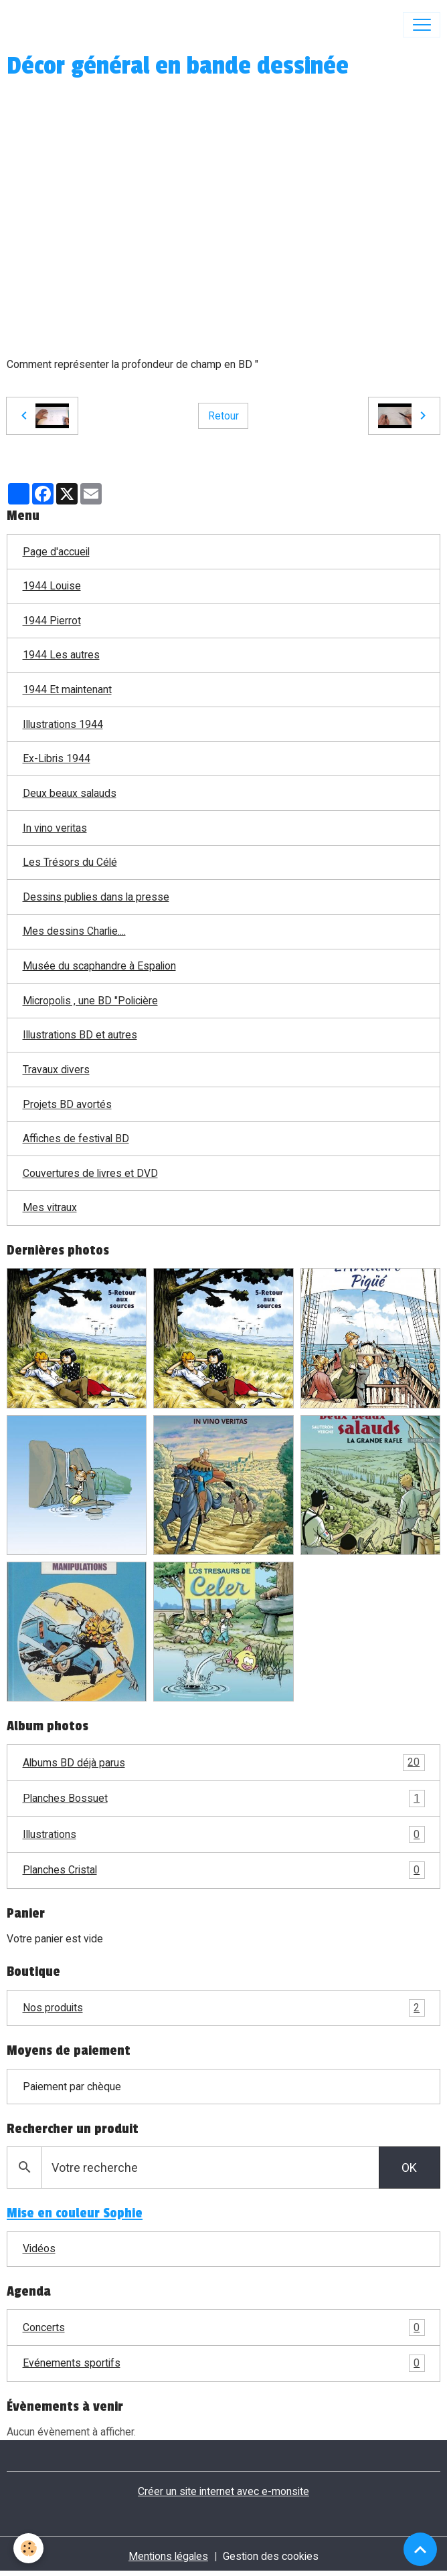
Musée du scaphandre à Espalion (99, 965)
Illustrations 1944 (63, 724)
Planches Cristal (224, 1870)
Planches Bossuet (224, 1798)
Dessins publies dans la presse (96, 897)
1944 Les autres (61, 654)
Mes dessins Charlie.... (74, 931)
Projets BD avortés (67, 1104)
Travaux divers (56, 1069)
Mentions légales (168, 2556)
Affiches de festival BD (76, 1138)
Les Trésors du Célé (70, 862)
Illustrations (224, 1834)
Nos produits (224, 2008)
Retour (223, 415)
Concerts (224, 2327)
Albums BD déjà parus (224, 1763)
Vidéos (39, 2248)
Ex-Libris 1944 (56, 758)
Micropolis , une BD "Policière (90, 1000)
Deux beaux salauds (69, 793)
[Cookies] (28, 2548)
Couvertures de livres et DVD (90, 1173)
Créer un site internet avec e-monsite (223, 2491)
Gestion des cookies (271, 2556)
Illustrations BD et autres (80, 1034)
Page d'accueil (56, 551)
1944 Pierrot (52, 620)
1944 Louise (52, 585)
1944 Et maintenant (67, 689)
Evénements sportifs (224, 2363)
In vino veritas (55, 828)
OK (409, 2167)
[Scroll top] (420, 2549)
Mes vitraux (50, 1207)
